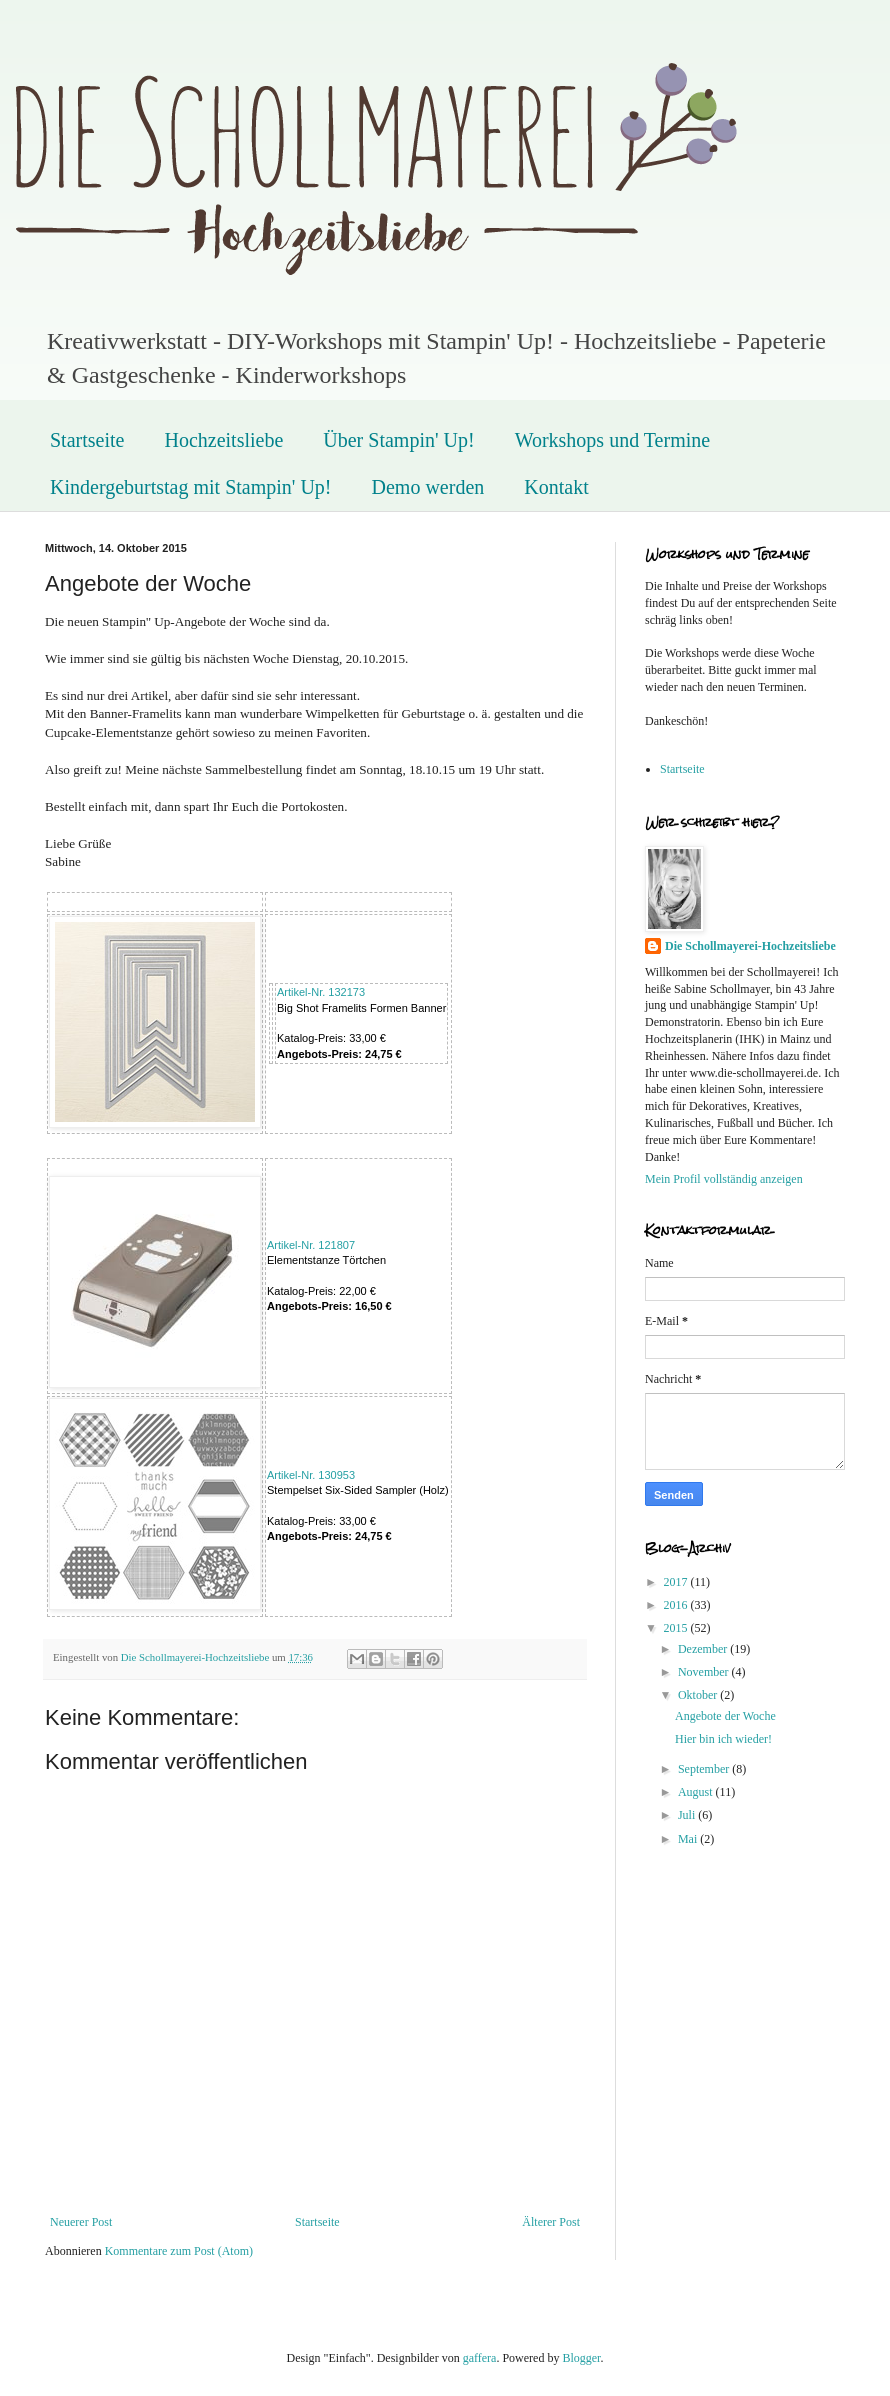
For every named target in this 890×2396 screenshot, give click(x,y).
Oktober (699, 1695)
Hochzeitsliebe (223, 440)
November (705, 1672)
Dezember (704, 1649)
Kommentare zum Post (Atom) (179, 2251)
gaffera (480, 2358)
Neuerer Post (81, 2222)
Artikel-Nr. (311, 1245)
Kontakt (556, 487)
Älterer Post (551, 2222)
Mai (689, 1839)
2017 (677, 1582)
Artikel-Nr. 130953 (311, 1475)
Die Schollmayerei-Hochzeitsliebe (750, 946)
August (697, 1792)
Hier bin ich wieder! (723, 1739)
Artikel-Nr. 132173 (321, 992)
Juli (688, 1815)
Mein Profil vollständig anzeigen (724, 1179)
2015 (677, 1628)
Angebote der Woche (725, 1716)
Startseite (87, 440)
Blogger (581, 2358)
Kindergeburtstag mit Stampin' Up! (191, 487)
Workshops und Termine (613, 440)
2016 (677, 1605)
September (705, 1769)
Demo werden (428, 487)
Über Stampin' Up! (398, 440)
